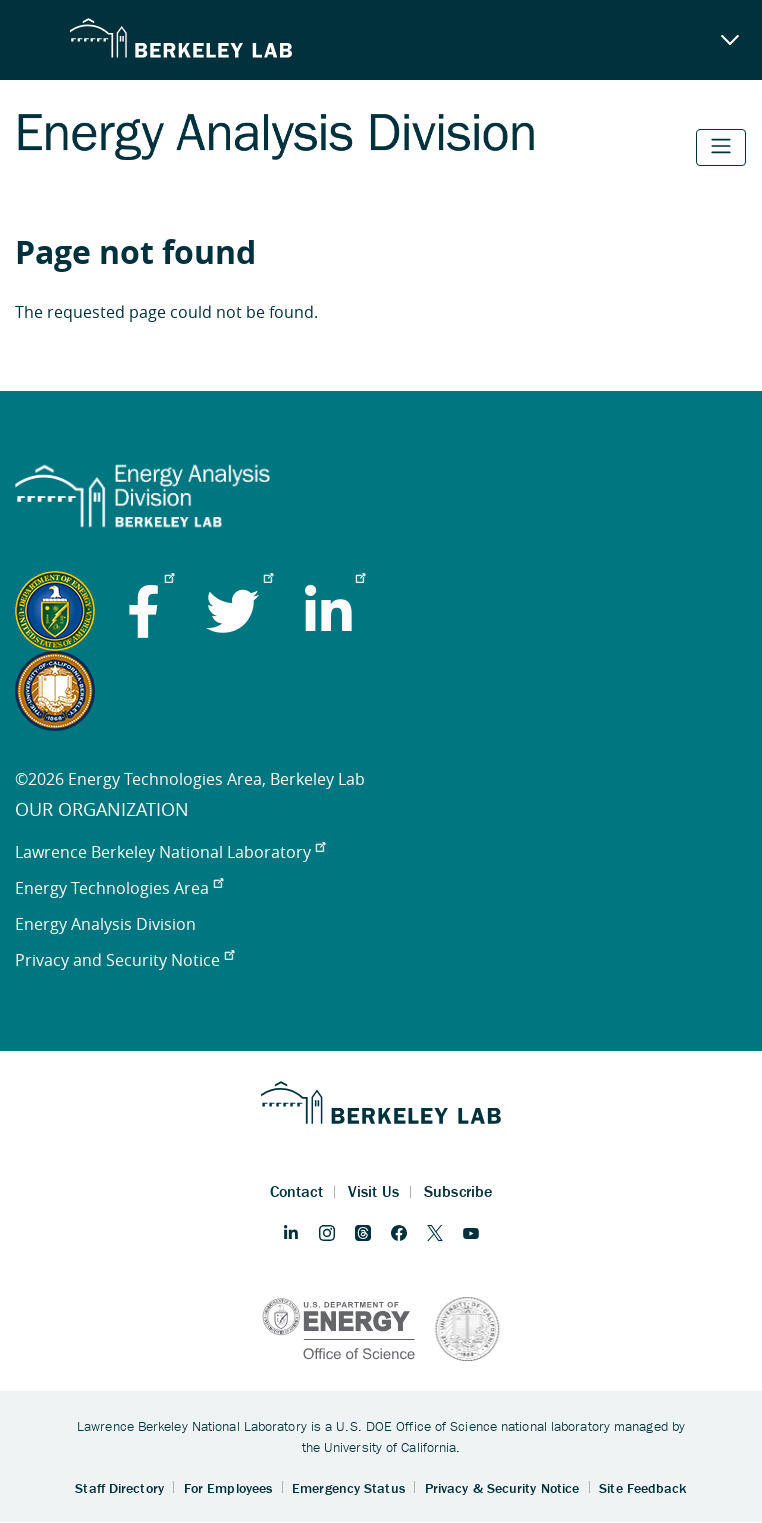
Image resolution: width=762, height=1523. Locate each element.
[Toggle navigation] (721, 147)
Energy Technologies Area (119, 888)
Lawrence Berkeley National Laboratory (170, 852)
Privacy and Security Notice (124, 960)
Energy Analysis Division (105, 924)
